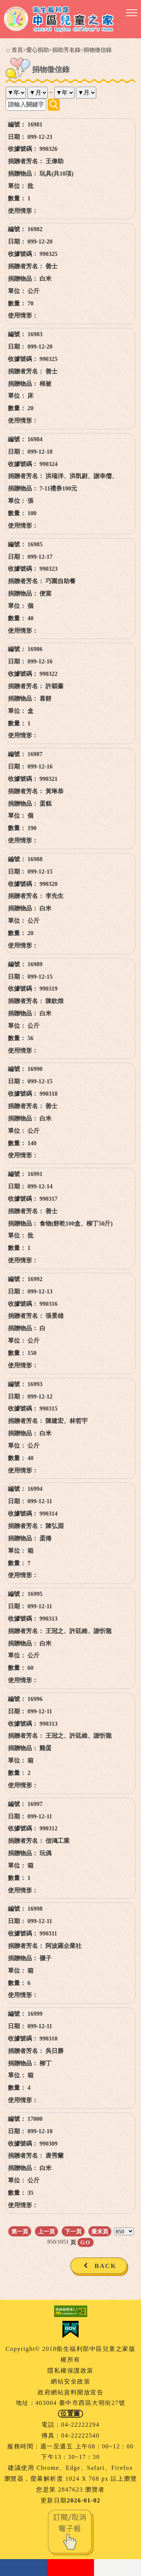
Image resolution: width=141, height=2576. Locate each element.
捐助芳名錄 (66, 50)
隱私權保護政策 (70, 2370)
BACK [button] (105, 2265)
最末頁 (99, 2231)
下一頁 (73, 2231)
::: (8, 50)
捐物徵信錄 (97, 50)
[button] (131, 13)
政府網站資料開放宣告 (70, 2392)
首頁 (17, 50)
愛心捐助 (37, 50)
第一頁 (19, 2231)
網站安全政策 (70, 2381)
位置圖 (70, 2414)
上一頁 (46, 2231)
